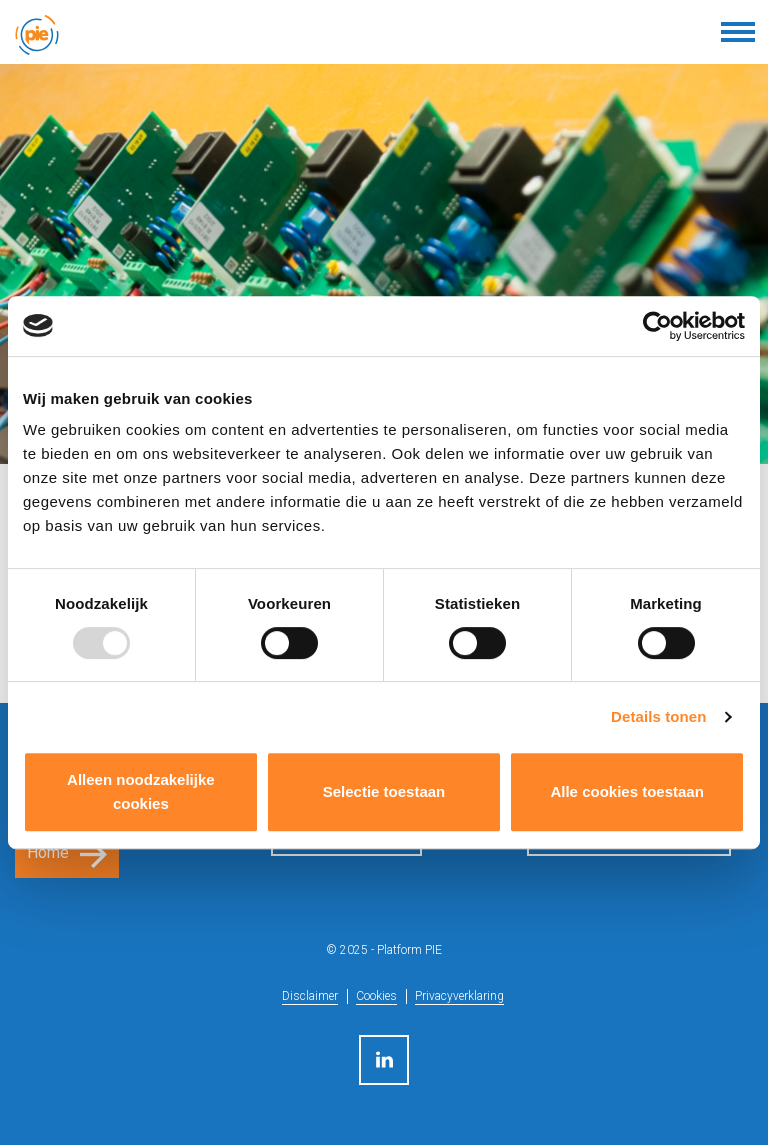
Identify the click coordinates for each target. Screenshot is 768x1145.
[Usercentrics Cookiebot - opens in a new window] (657, 326)
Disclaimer (310, 996)
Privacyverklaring (459, 996)
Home (48, 852)
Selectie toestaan (384, 791)
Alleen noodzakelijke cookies (141, 791)
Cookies (376, 996)
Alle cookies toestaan (626, 791)
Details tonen (658, 716)
